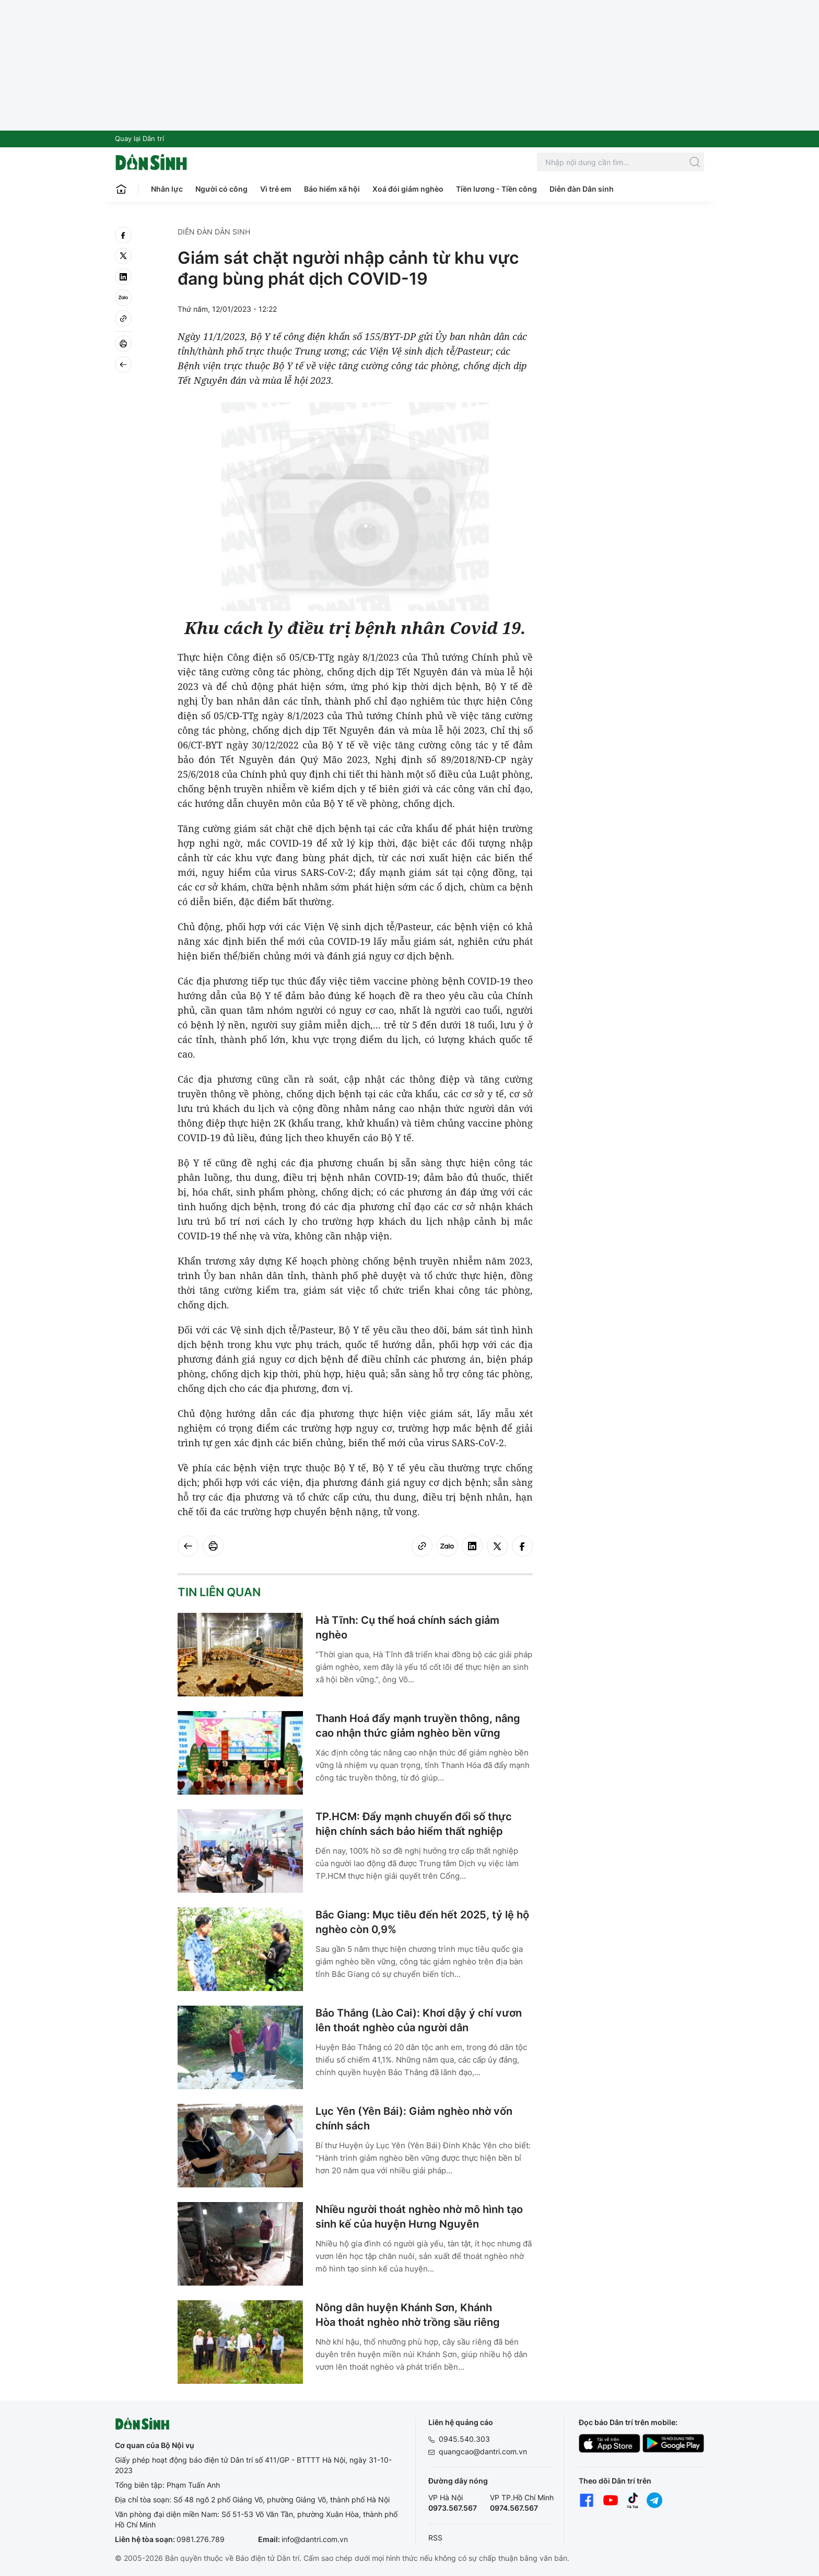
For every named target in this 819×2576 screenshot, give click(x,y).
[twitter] (123, 256)
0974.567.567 (514, 2507)
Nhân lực (167, 188)
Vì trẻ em (275, 188)
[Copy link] (123, 318)
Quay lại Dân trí (139, 138)
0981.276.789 (201, 2539)
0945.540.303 (464, 2438)
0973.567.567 (452, 2507)
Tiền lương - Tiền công (496, 188)
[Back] (123, 364)
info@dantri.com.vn (315, 2539)
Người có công (221, 188)
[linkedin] (123, 276)
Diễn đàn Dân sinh (581, 188)
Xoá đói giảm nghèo (407, 188)
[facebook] (123, 235)
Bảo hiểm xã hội (332, 188)
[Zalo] (123, 297)
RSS (435, 2537)
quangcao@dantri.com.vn (483, 2451)
